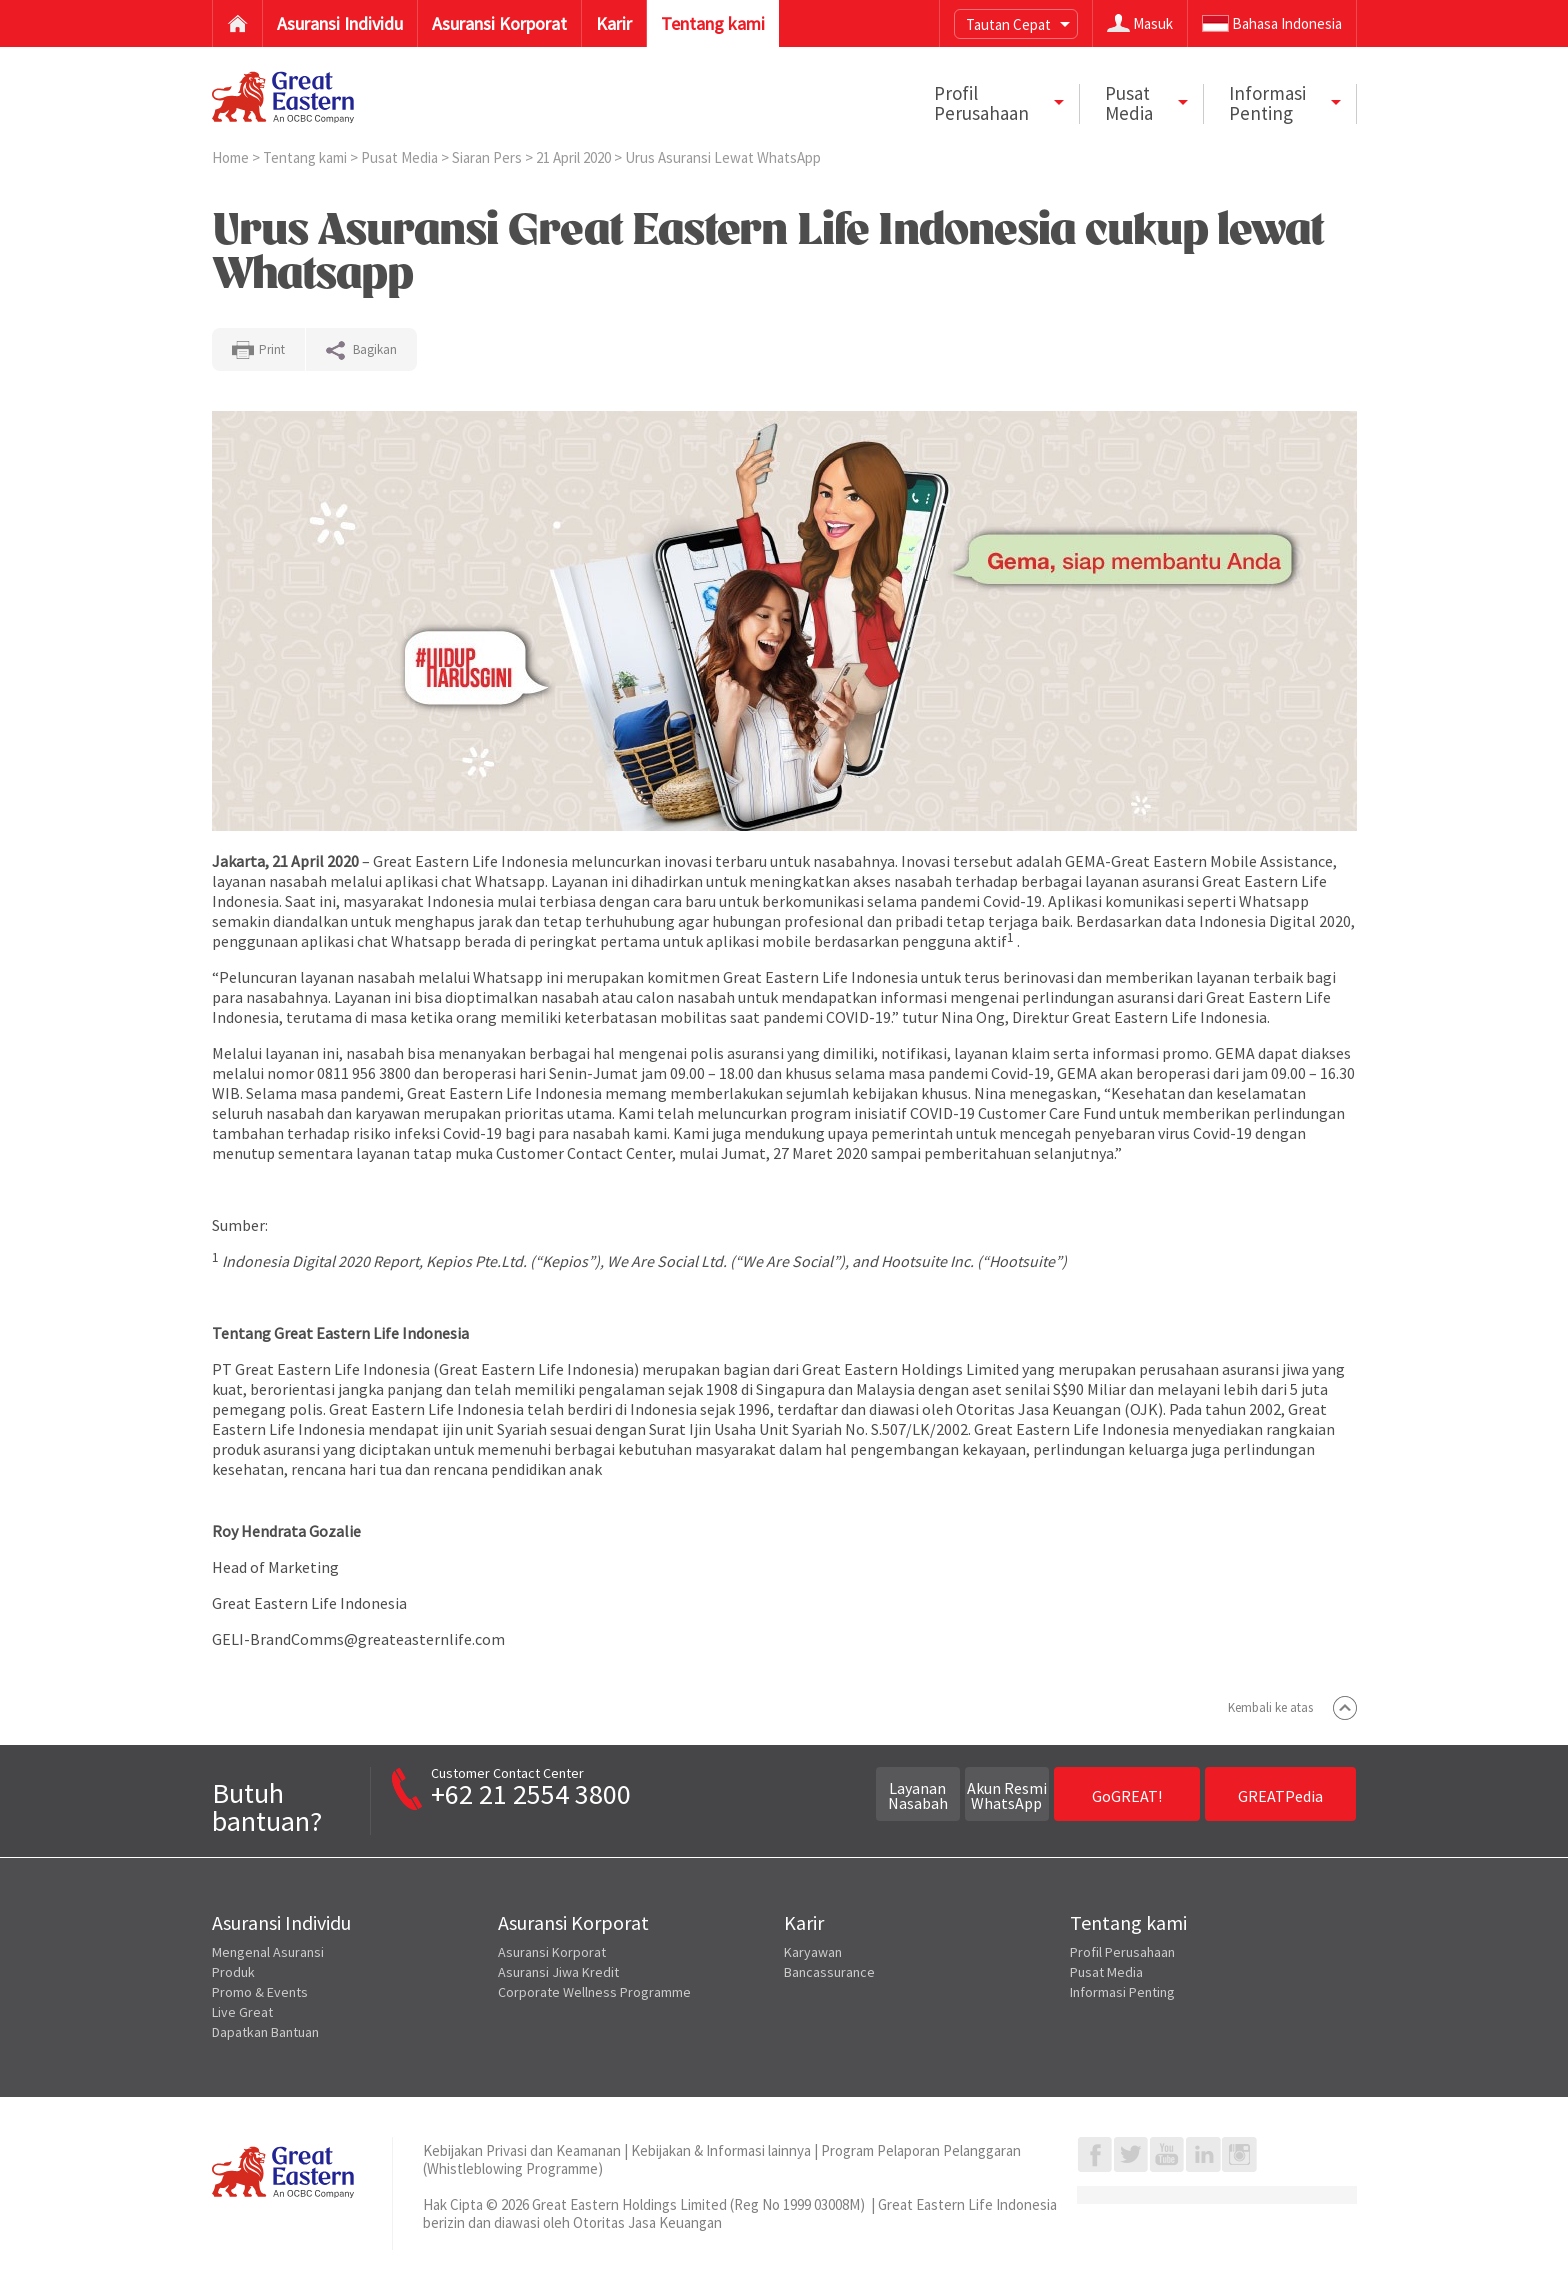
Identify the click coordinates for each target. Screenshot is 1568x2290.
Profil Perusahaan (1122, 1952)
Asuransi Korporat (552, 1952)
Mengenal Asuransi (268, 1952)
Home (232, 157)
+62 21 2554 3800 (531, 1794)
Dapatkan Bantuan (265, 2032)
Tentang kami (306, 157)
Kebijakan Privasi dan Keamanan (522, 2150)
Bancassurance (829, 1972)
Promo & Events (260, 1992)
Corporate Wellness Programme (594, 1992)
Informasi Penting (1122, 1992)
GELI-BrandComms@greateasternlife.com (358, 1639)
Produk (233, 1972)
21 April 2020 (575, 157)
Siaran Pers (488, 157)
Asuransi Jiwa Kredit (558, 1972)
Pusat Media (401, 157)
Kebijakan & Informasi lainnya (721, 2150)
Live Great (242, 2012)
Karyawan (813, 1952)
